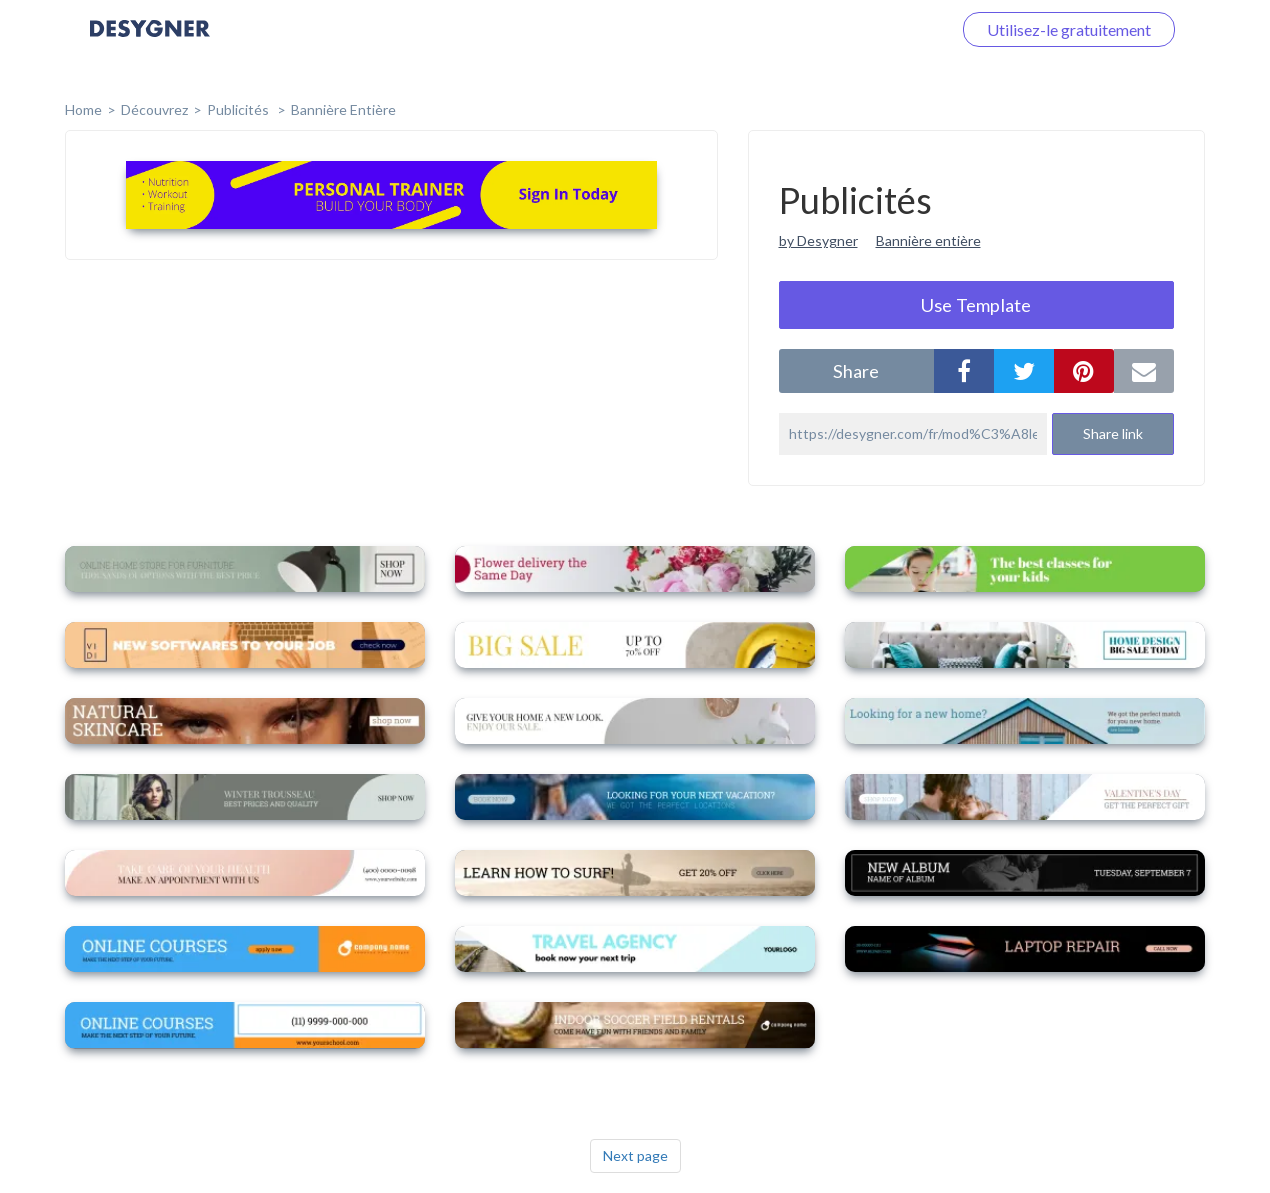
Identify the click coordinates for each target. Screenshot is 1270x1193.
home (83, 109)
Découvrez (154, 109)
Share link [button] (1113, 433)
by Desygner (818, 240)
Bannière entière (343, 109)
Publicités (239, 109)
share (856, 371)
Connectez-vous (871, 29)
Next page (635, 1155)
